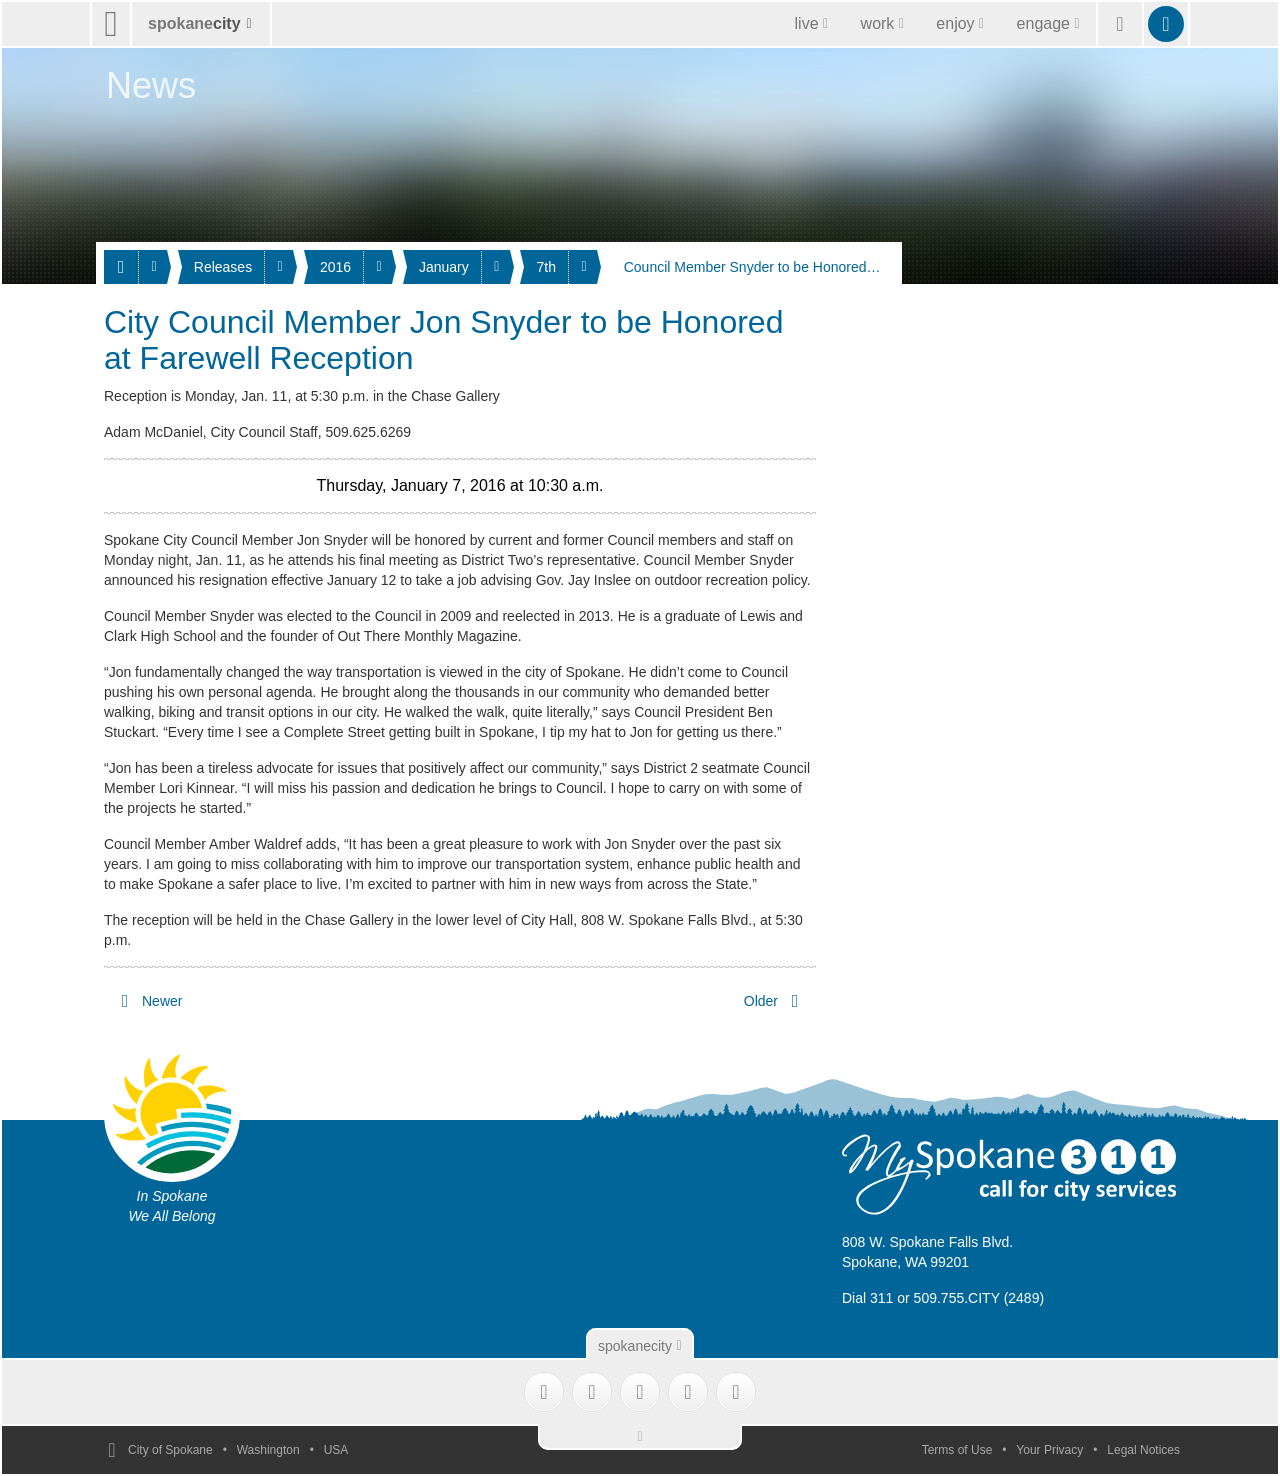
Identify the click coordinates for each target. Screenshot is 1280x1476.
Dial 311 (867, 1298)
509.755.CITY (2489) (979, 1298)
